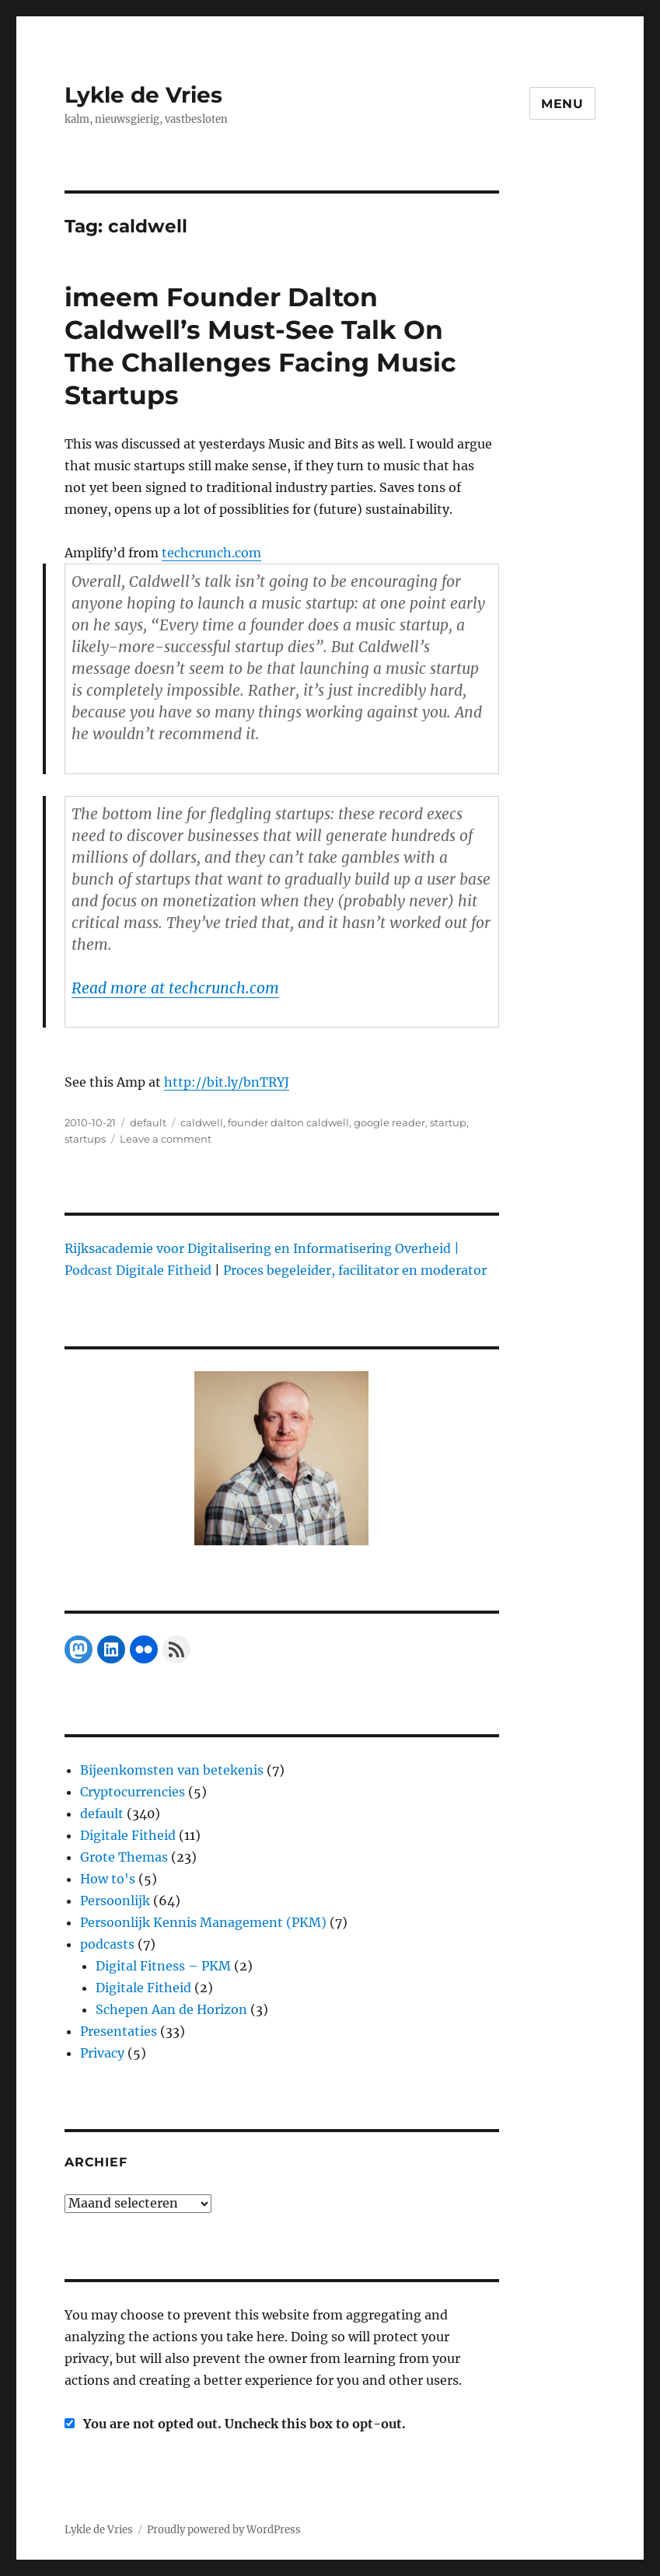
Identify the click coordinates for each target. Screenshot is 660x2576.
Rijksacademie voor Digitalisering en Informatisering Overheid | (262, 1248)
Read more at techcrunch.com (175, 988)
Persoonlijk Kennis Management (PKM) (203, 1922)
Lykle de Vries (143, 95)
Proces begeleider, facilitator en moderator (355, 1270)
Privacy (102, 2053)
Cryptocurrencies (132, 1791)
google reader (389, 1122)
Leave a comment (165, 1139)
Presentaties (118, 2031)
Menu (562, 103)
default (148, 1122)
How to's (107, 1879)
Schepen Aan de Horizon (171, 2009)
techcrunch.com (211, 552)
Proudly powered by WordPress (224, 2529)
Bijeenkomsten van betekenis (172, 1770)
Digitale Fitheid (128, 1835)
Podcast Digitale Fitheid (138, 1270)
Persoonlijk (115, 1900)
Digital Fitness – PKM (163, 1966)
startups (85, 1139)
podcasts (107, 1944)
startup (448, 1122)
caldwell (201, 1122)
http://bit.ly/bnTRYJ (226, 1082)
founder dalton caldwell (288, 1122)
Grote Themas (124, 1857)
